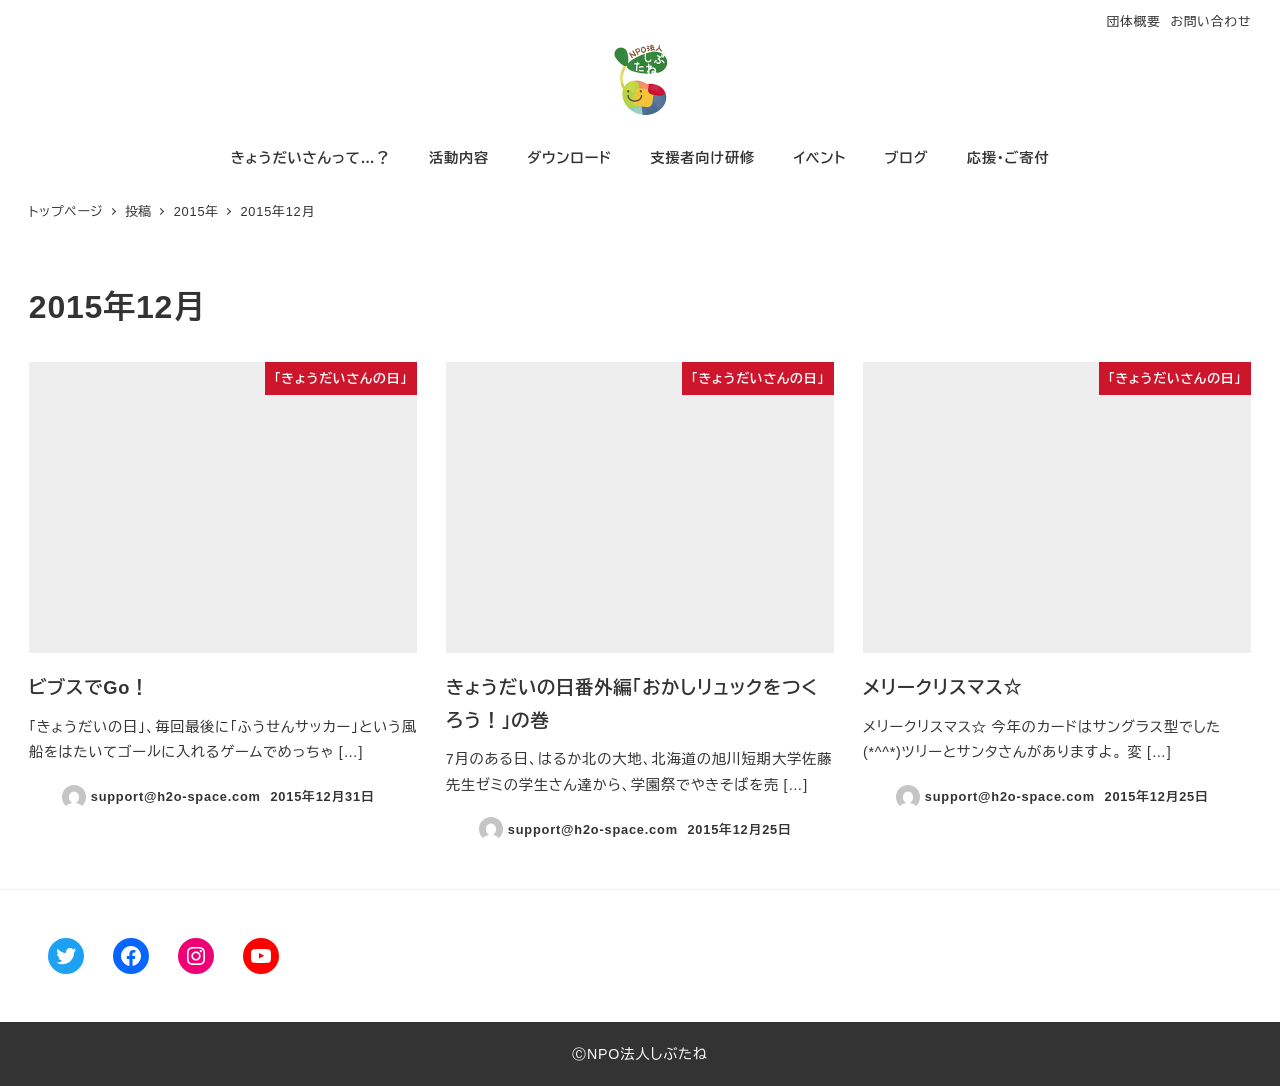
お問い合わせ (1210, 21)
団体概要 (1133, 21)
